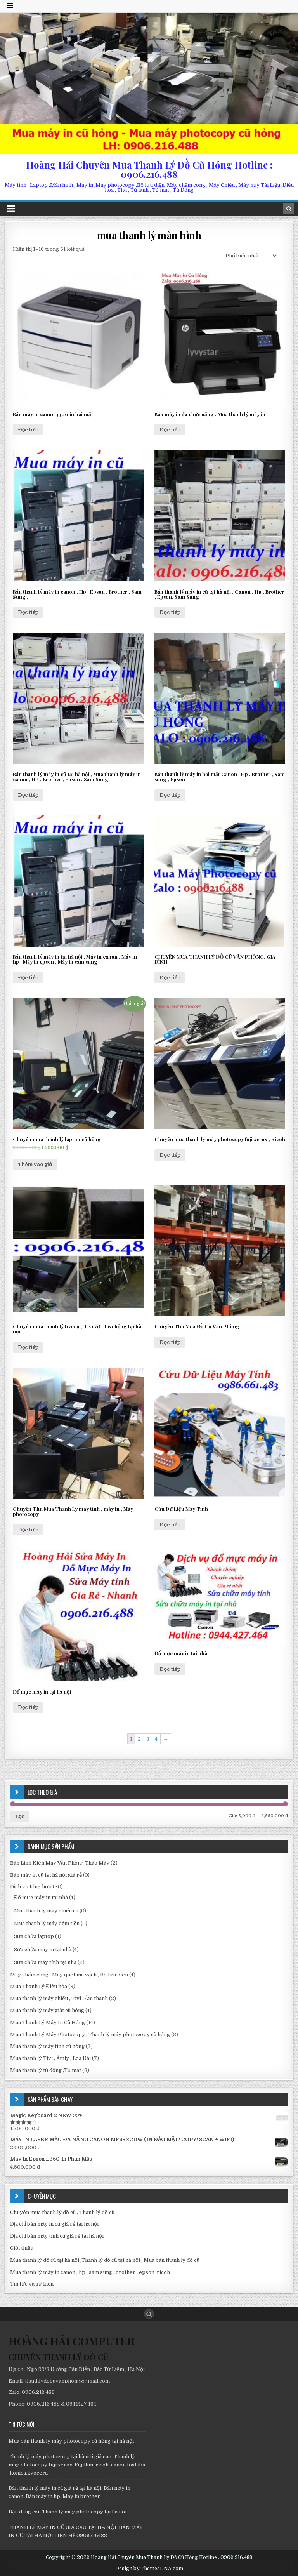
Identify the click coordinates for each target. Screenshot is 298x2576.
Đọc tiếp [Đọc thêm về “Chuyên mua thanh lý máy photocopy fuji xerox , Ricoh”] (169, 1155)
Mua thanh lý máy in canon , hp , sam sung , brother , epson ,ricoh (90, 2272)
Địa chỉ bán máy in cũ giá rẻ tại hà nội (54, 2224)
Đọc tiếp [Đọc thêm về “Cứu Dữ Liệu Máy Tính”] (169, 1525)
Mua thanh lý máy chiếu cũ (46, 1911)
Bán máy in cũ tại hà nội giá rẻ (46, 1875)
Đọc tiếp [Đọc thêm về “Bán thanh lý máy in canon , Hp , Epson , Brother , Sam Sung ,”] (28, 612)
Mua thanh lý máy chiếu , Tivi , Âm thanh (59, 1998)
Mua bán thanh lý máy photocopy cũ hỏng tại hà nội (71, 2441)
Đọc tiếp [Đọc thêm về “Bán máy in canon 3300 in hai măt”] (28, 430)
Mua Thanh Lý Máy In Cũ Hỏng (47, 2022)
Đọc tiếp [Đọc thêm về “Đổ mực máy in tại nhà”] (169, 1669)
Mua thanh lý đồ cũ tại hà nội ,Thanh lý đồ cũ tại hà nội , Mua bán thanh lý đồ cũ (104, 2260)
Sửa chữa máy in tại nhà (42, 1949)
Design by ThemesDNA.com (149, 2568)
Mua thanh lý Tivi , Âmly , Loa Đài (50, 2058)
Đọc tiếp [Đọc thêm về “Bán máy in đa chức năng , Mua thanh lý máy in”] (169, 430)
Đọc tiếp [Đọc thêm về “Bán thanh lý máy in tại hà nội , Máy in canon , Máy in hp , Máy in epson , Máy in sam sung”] (28, 977)
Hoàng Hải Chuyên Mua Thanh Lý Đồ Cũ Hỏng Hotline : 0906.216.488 (149, 169)
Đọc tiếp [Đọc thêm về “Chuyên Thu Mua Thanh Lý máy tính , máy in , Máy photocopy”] (28, 1530)
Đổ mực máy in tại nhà (41, 1897)
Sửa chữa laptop (34, 1936)
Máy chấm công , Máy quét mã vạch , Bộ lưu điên (69, 1975)
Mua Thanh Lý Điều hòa (38, 1986)
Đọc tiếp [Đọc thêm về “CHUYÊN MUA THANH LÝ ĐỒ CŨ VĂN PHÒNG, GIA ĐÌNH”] (169, 977)
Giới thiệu (21, 2248)
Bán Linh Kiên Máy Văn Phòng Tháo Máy (59, 1863)
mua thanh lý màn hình (149, 235)
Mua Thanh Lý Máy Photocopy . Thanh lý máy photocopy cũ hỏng (90, 2034)
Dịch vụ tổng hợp (31, 1886)
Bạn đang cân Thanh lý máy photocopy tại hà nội (67, 2512)
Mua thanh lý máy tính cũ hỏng (47, 2046)
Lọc (20, 1816)
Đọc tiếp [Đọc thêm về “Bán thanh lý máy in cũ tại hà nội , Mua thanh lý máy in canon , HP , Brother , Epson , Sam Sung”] (28, 795)
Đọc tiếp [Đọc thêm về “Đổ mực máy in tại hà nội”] (28, 1707)
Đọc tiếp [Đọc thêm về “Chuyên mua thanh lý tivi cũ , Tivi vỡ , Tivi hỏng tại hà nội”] (28, 1347)
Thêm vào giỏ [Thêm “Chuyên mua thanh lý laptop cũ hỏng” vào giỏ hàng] (35, 1164)
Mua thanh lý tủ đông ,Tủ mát (45, 2070)
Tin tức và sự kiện (32, 2284)
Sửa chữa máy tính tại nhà (45, 1962)
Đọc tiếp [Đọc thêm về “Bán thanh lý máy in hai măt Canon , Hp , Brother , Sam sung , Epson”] (169, 795)
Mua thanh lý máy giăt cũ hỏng (47, 2010)
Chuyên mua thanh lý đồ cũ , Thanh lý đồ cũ (62, 2212)
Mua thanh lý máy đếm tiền (47, 1923)
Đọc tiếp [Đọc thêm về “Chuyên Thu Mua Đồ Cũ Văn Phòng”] (169, 1342)
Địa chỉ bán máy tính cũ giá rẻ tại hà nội (57, 2236)
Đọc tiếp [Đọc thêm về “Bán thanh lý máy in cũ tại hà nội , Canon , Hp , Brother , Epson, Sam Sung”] (169, 612)
